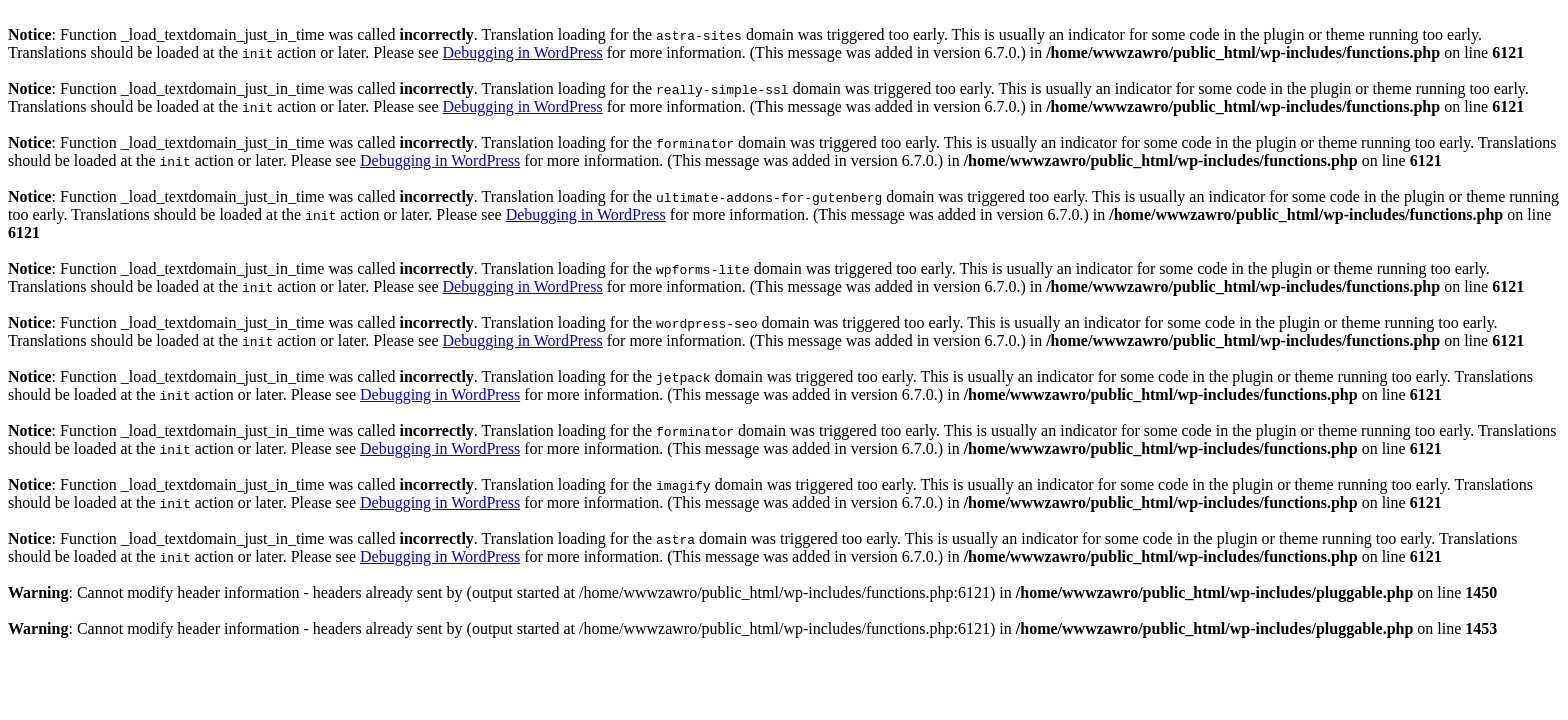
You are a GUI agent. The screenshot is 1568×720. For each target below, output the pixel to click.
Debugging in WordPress (523, 52)
